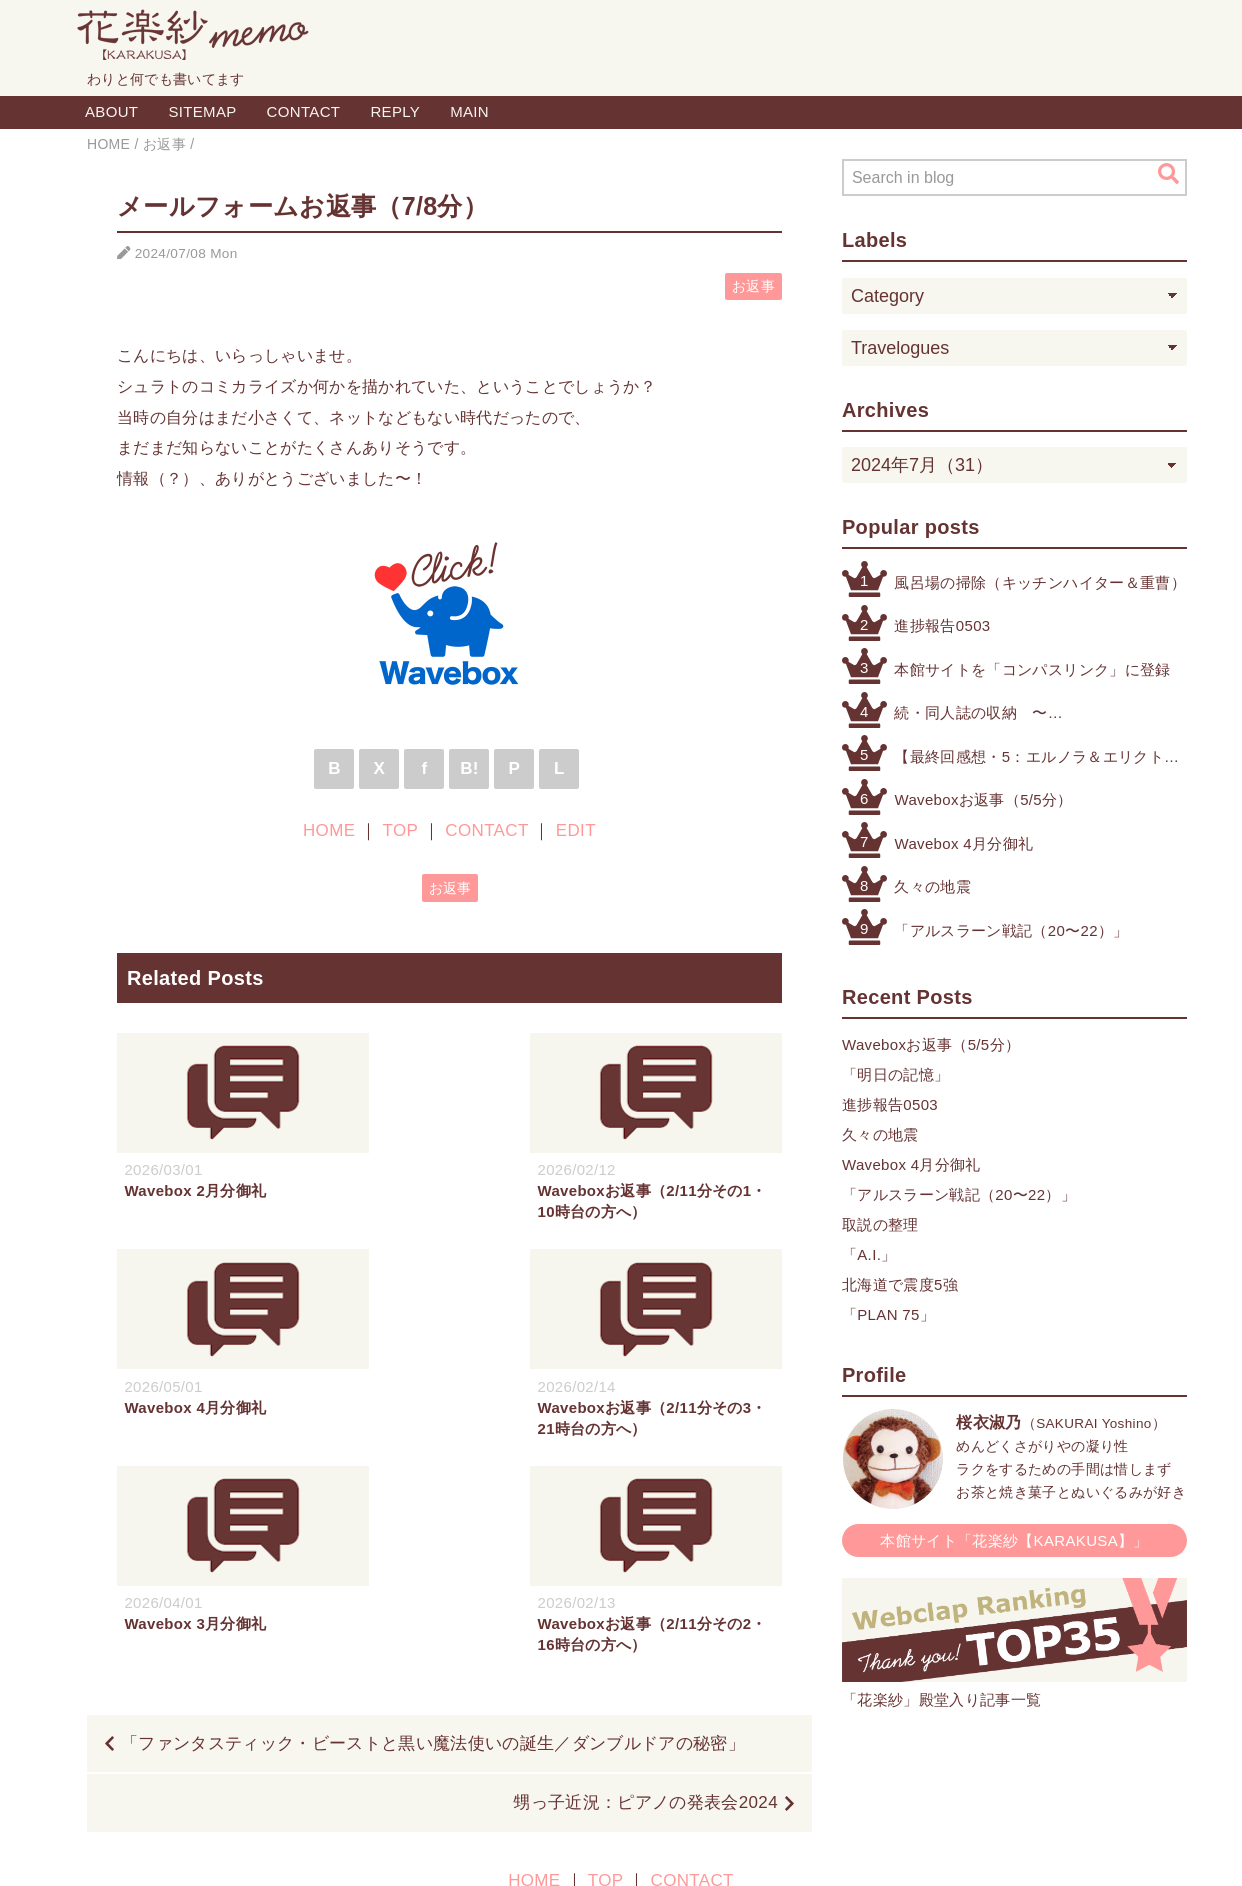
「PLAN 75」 (888, 1314)
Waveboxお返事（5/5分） (983, 799)
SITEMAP (202, 111)
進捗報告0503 (942, 625)
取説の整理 (880, 1224)
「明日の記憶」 (895, 1074)
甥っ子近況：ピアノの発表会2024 (645, 1586)
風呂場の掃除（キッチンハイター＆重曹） (1039, 582)
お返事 (753, 286)
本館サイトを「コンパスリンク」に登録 (1032, 669)
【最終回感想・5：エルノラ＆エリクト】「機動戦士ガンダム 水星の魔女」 (1036, 758)
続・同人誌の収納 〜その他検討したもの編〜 (978, 714)
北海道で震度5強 (900, 1284)
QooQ (716, 1849)
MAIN (469, 111)
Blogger (598, 1849)
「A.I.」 (869, 1254)
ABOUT (111, 111)
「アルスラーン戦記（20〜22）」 (1011, 930)
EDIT (576, 830)
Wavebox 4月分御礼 (963, 843)
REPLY (395, 111)
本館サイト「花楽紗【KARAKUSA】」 (1014, 1540)
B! (469, 768)
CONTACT (304, 111)
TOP (400, 830)
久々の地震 (932, 886)
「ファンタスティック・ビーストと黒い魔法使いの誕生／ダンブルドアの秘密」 (433, 1527)
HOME (329, 830)
